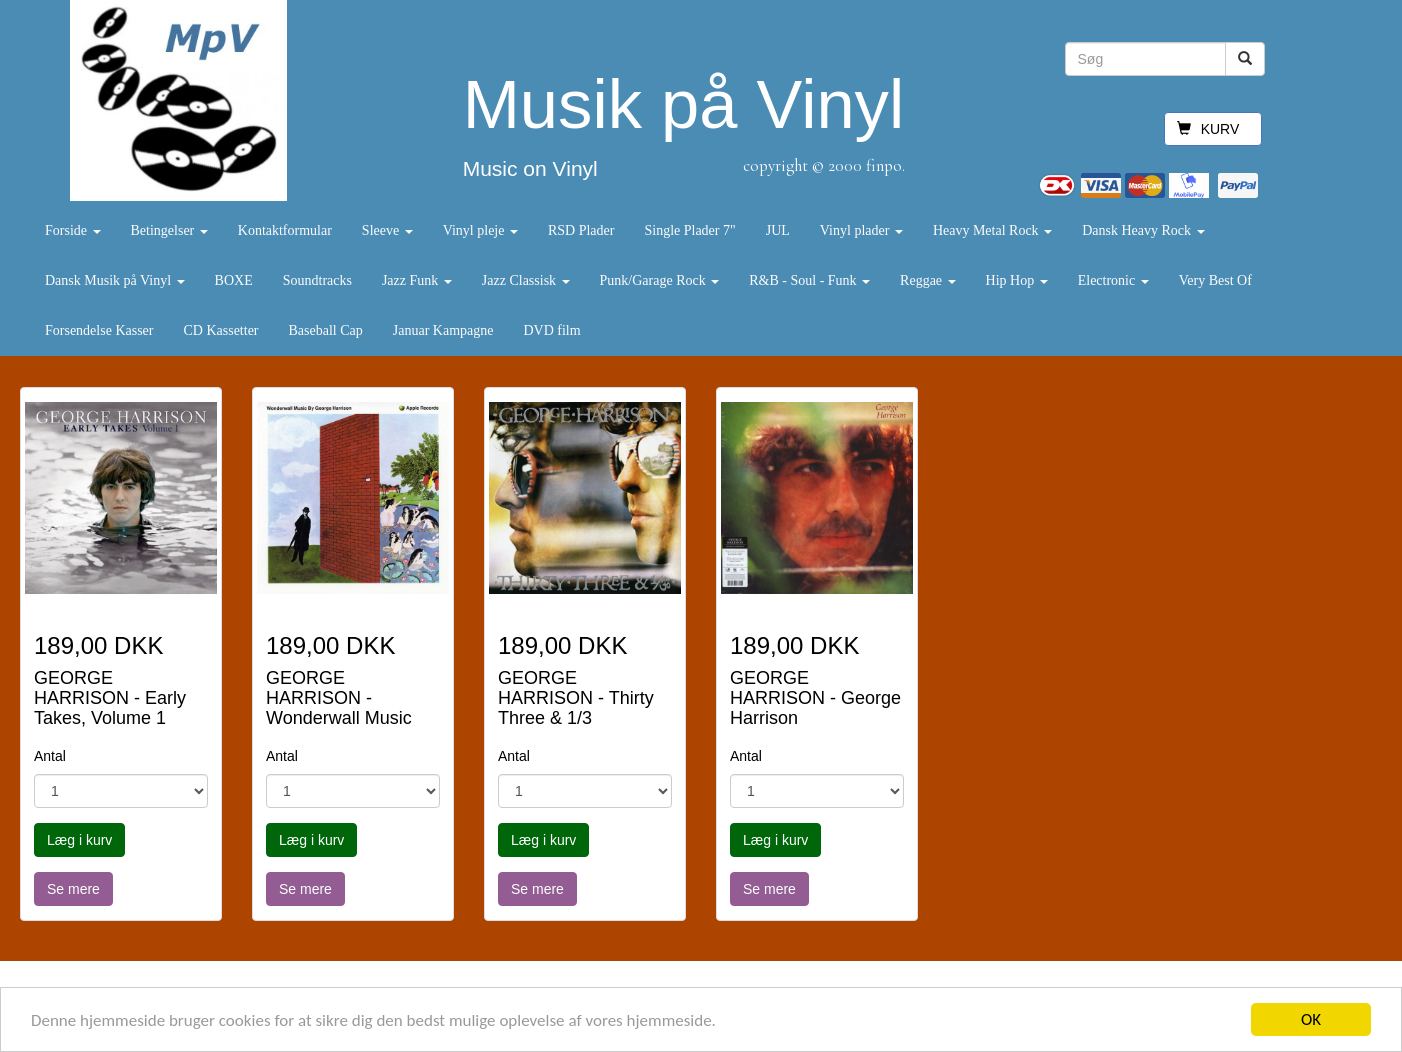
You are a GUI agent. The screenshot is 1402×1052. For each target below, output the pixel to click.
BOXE (234, 280)
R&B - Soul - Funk (809, 280)
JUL (778, 230)
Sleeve (387, 230)
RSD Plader (581, 230)
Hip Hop (1017, 280)
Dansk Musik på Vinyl (115, 280)
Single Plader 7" (689, 230)
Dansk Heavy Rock (1143, 230)
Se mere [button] (73, 889)
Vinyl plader (861, 230)
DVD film (551, 330)
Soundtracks (317, 280)
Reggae (927, 280)
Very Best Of (1215, 280)
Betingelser (169, 230)
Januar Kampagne (443, 330)
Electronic (1113, 280)
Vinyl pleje (480, 230)
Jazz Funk (417, 280)
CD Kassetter (220, 330)
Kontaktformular (285, 230)
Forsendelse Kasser (99, 330)
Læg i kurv (79, 840)
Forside (73, 230)
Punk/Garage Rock (660, 280)
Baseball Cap (326, 330)
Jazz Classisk (526, 280)
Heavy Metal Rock (992, 230)
